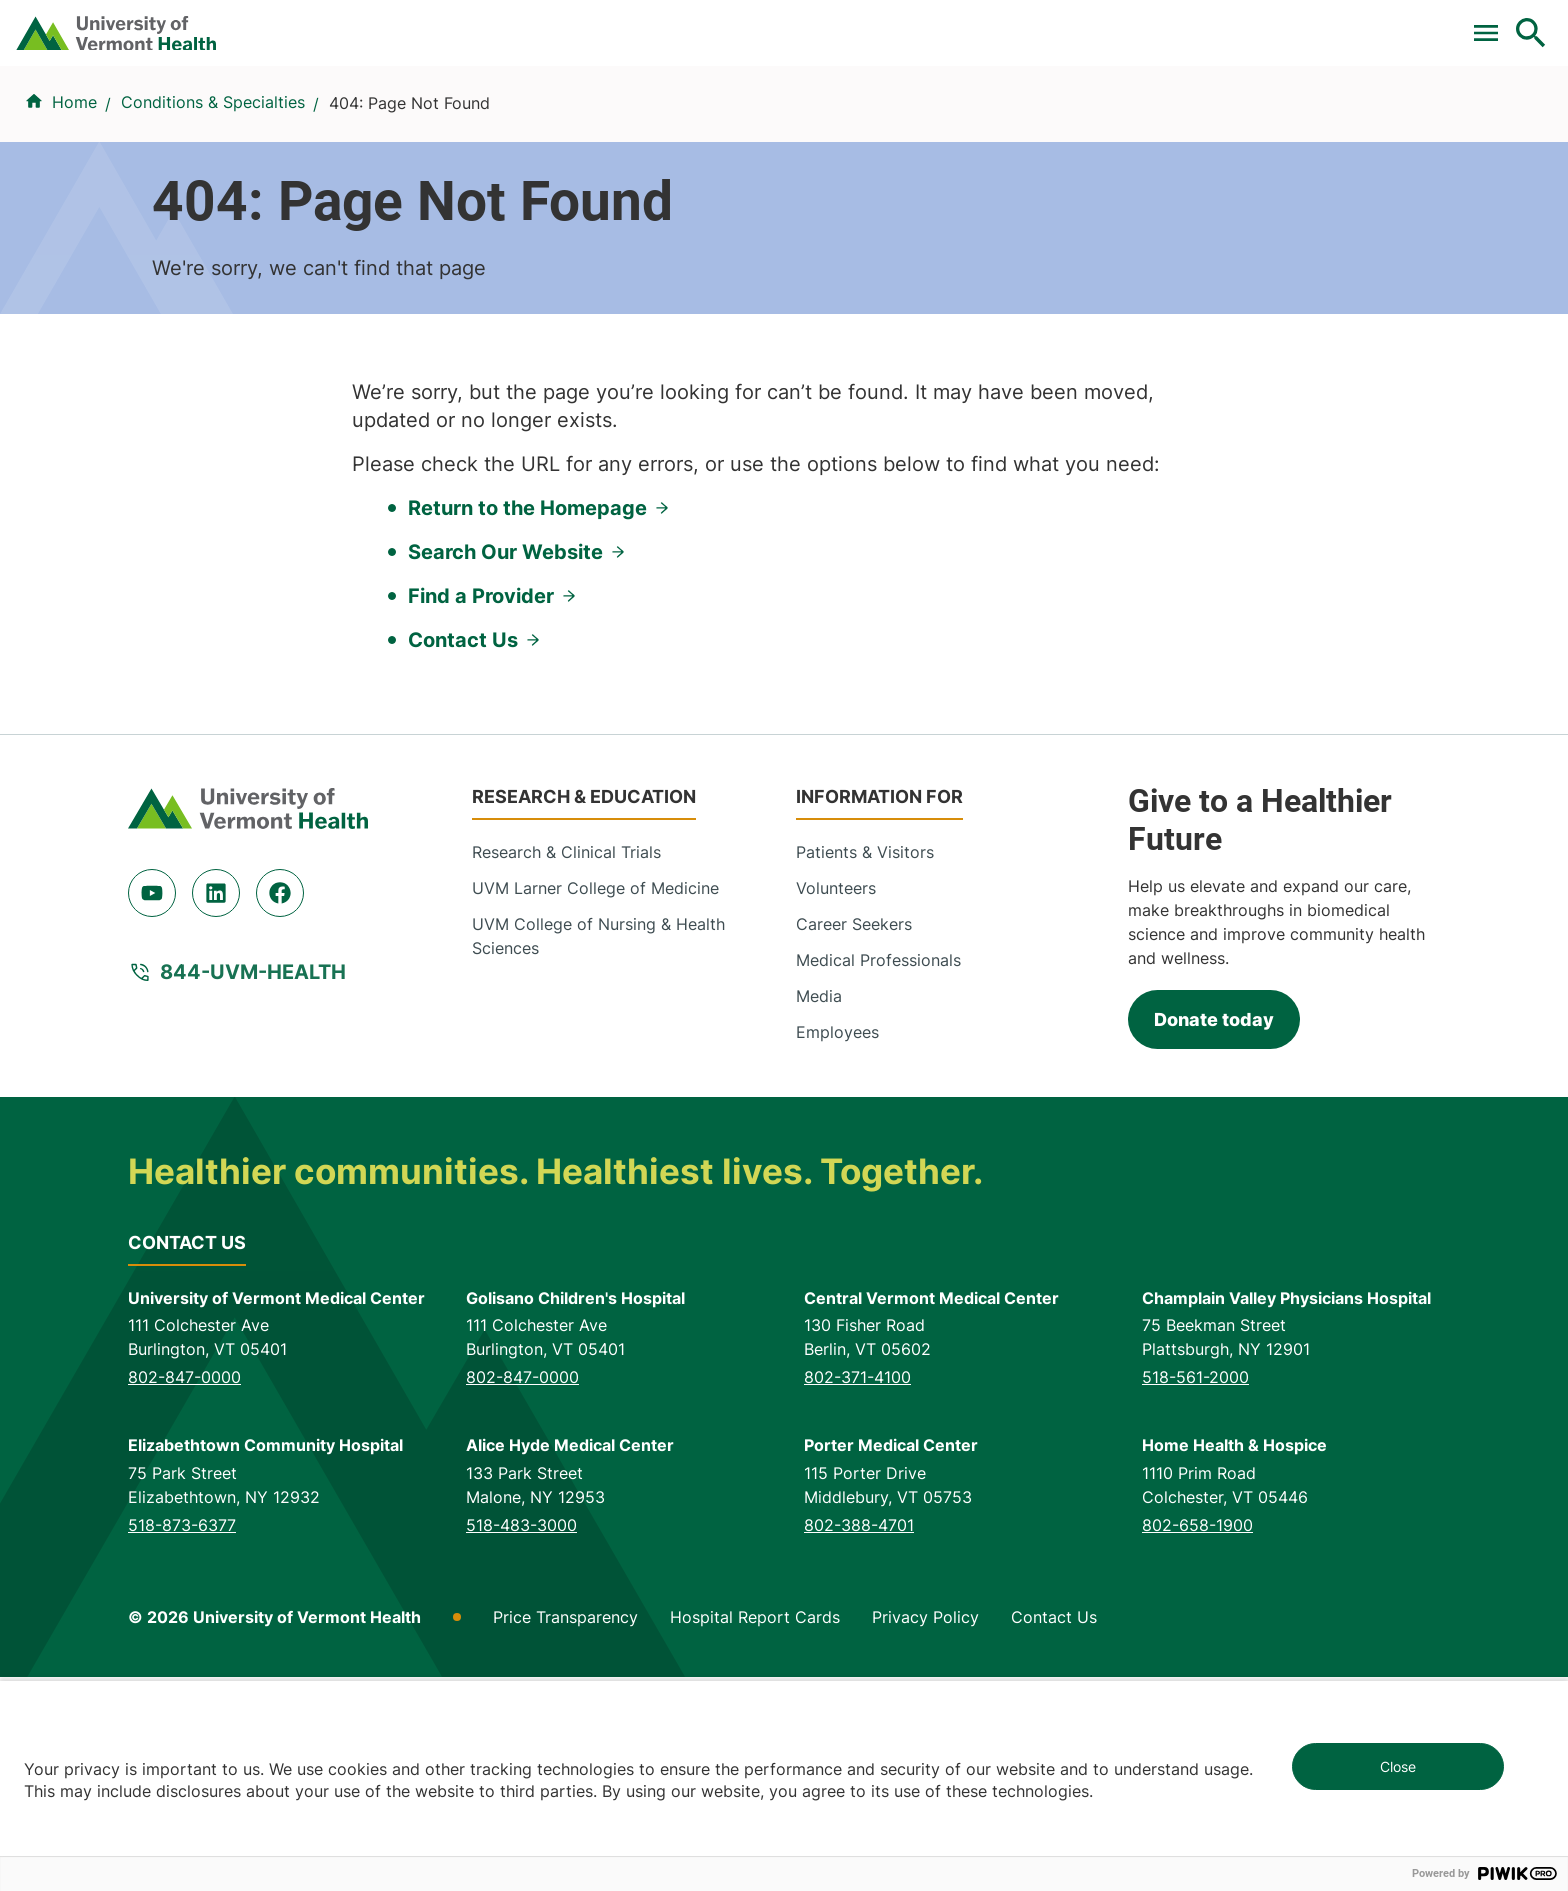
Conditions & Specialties (840, 123)
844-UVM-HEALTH (253, 1187)
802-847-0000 (184, 1592)
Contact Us (463, 854)
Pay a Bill (646, 23)
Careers (1203, 23)
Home (74, 221)
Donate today (1214, 1234)
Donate (1110, 23)
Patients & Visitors (1190, 123)
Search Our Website (505, 766)
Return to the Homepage (527, 722)
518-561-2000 (1195, 1592)
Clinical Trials (767, 23)
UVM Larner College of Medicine (595, 1102)
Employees (837, 1246)
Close (1398, 1766)
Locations (1029, 123)
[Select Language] (1328, 22)
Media (819, 1210)
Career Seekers (854, 1138)
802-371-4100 (857, 1592)
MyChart (1494, 23)
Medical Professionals (878, 1174)
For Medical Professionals (950, 23)
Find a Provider (625, 123)
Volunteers (836, 1102)
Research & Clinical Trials (566, 1066)
